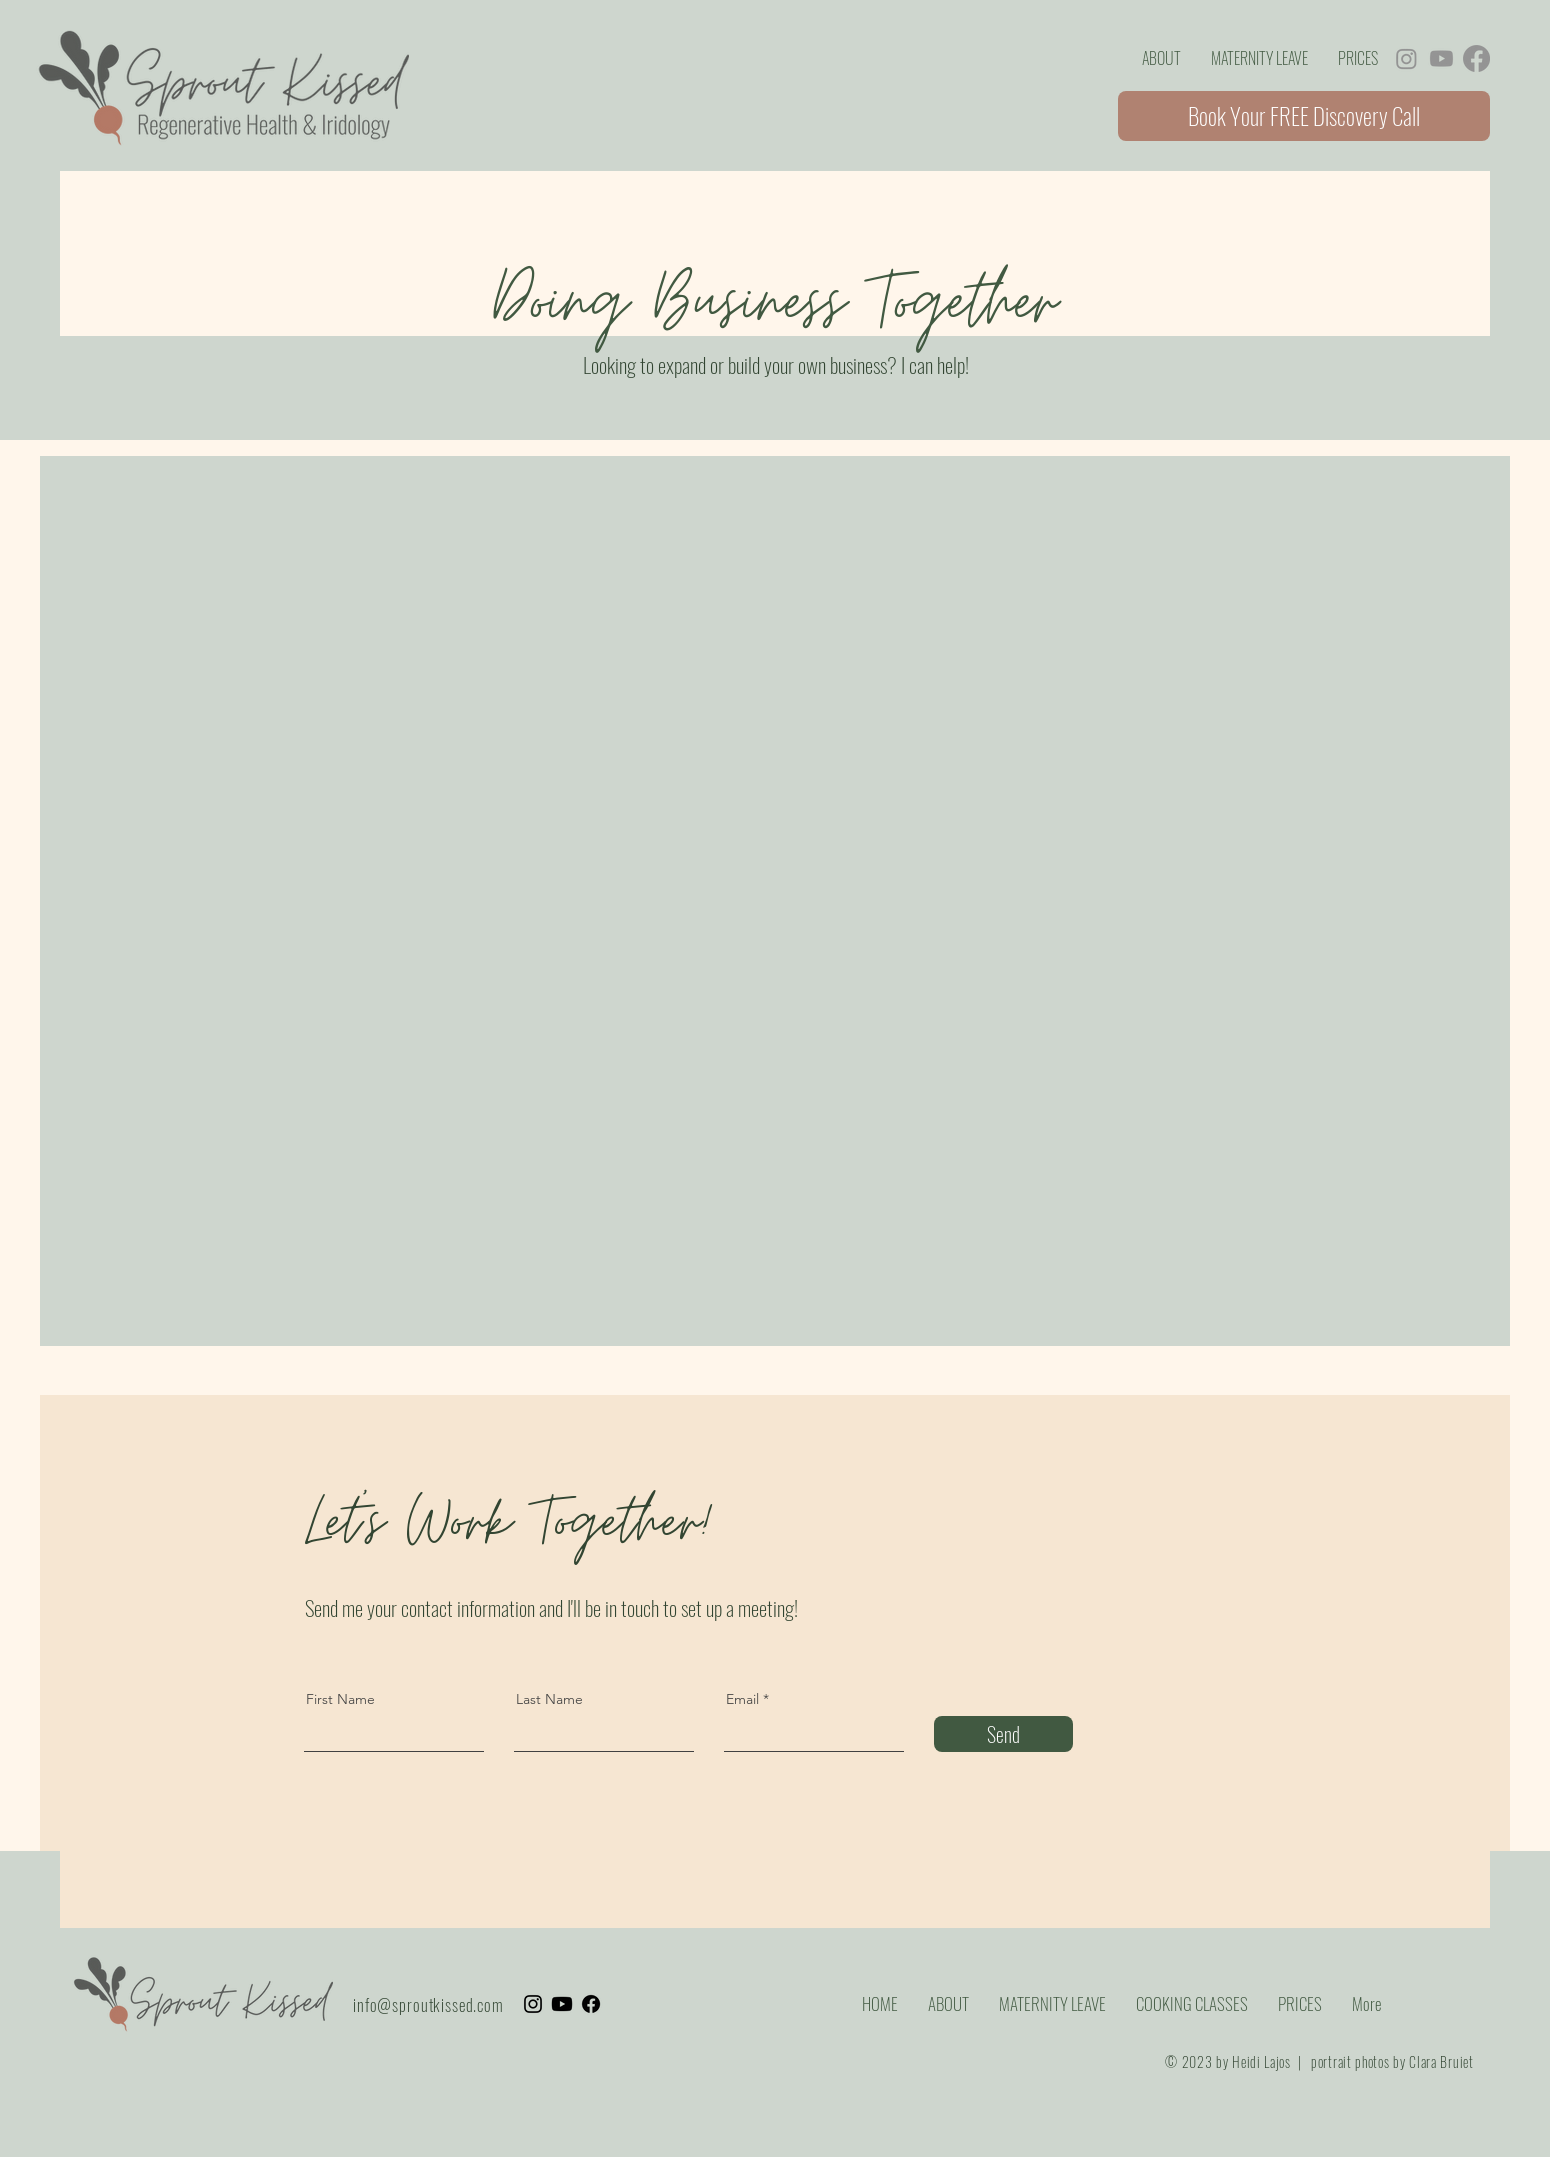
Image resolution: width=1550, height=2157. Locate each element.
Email (742, 1699)
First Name (340, 1699)
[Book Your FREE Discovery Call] (1304, 116)
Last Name (549, 1699)
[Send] (1003, 1734)
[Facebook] (1476, 58)
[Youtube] (1441, 58)
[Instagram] (1406, 58)
